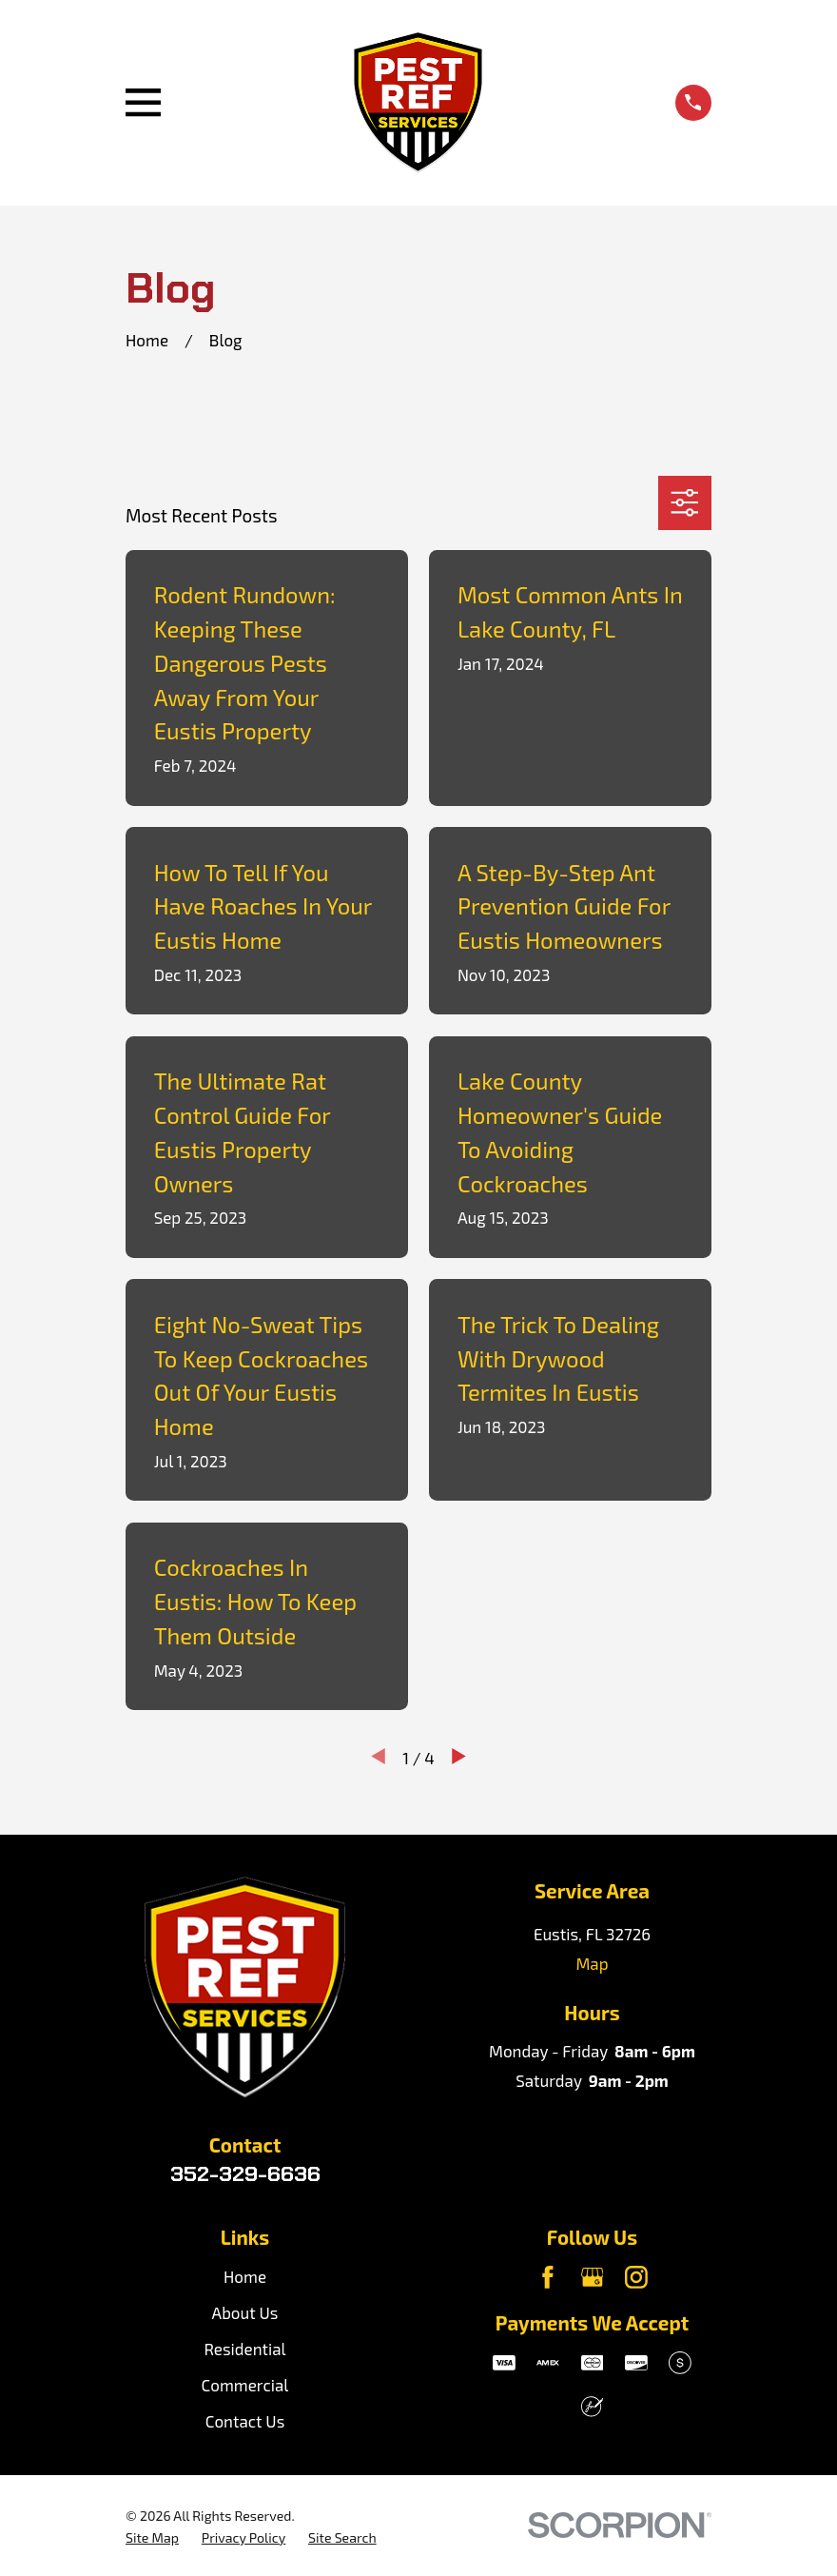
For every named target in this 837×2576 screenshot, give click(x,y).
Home (245, 2276)
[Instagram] (636, 2277)
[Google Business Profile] (592, 2277)
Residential (244, 2348)
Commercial (245, 2384)
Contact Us (245, 2420)
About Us (245, 2312)
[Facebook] (547, 2277)
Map (591, 1963)
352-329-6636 (245, 2173)
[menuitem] (152, 2537)
